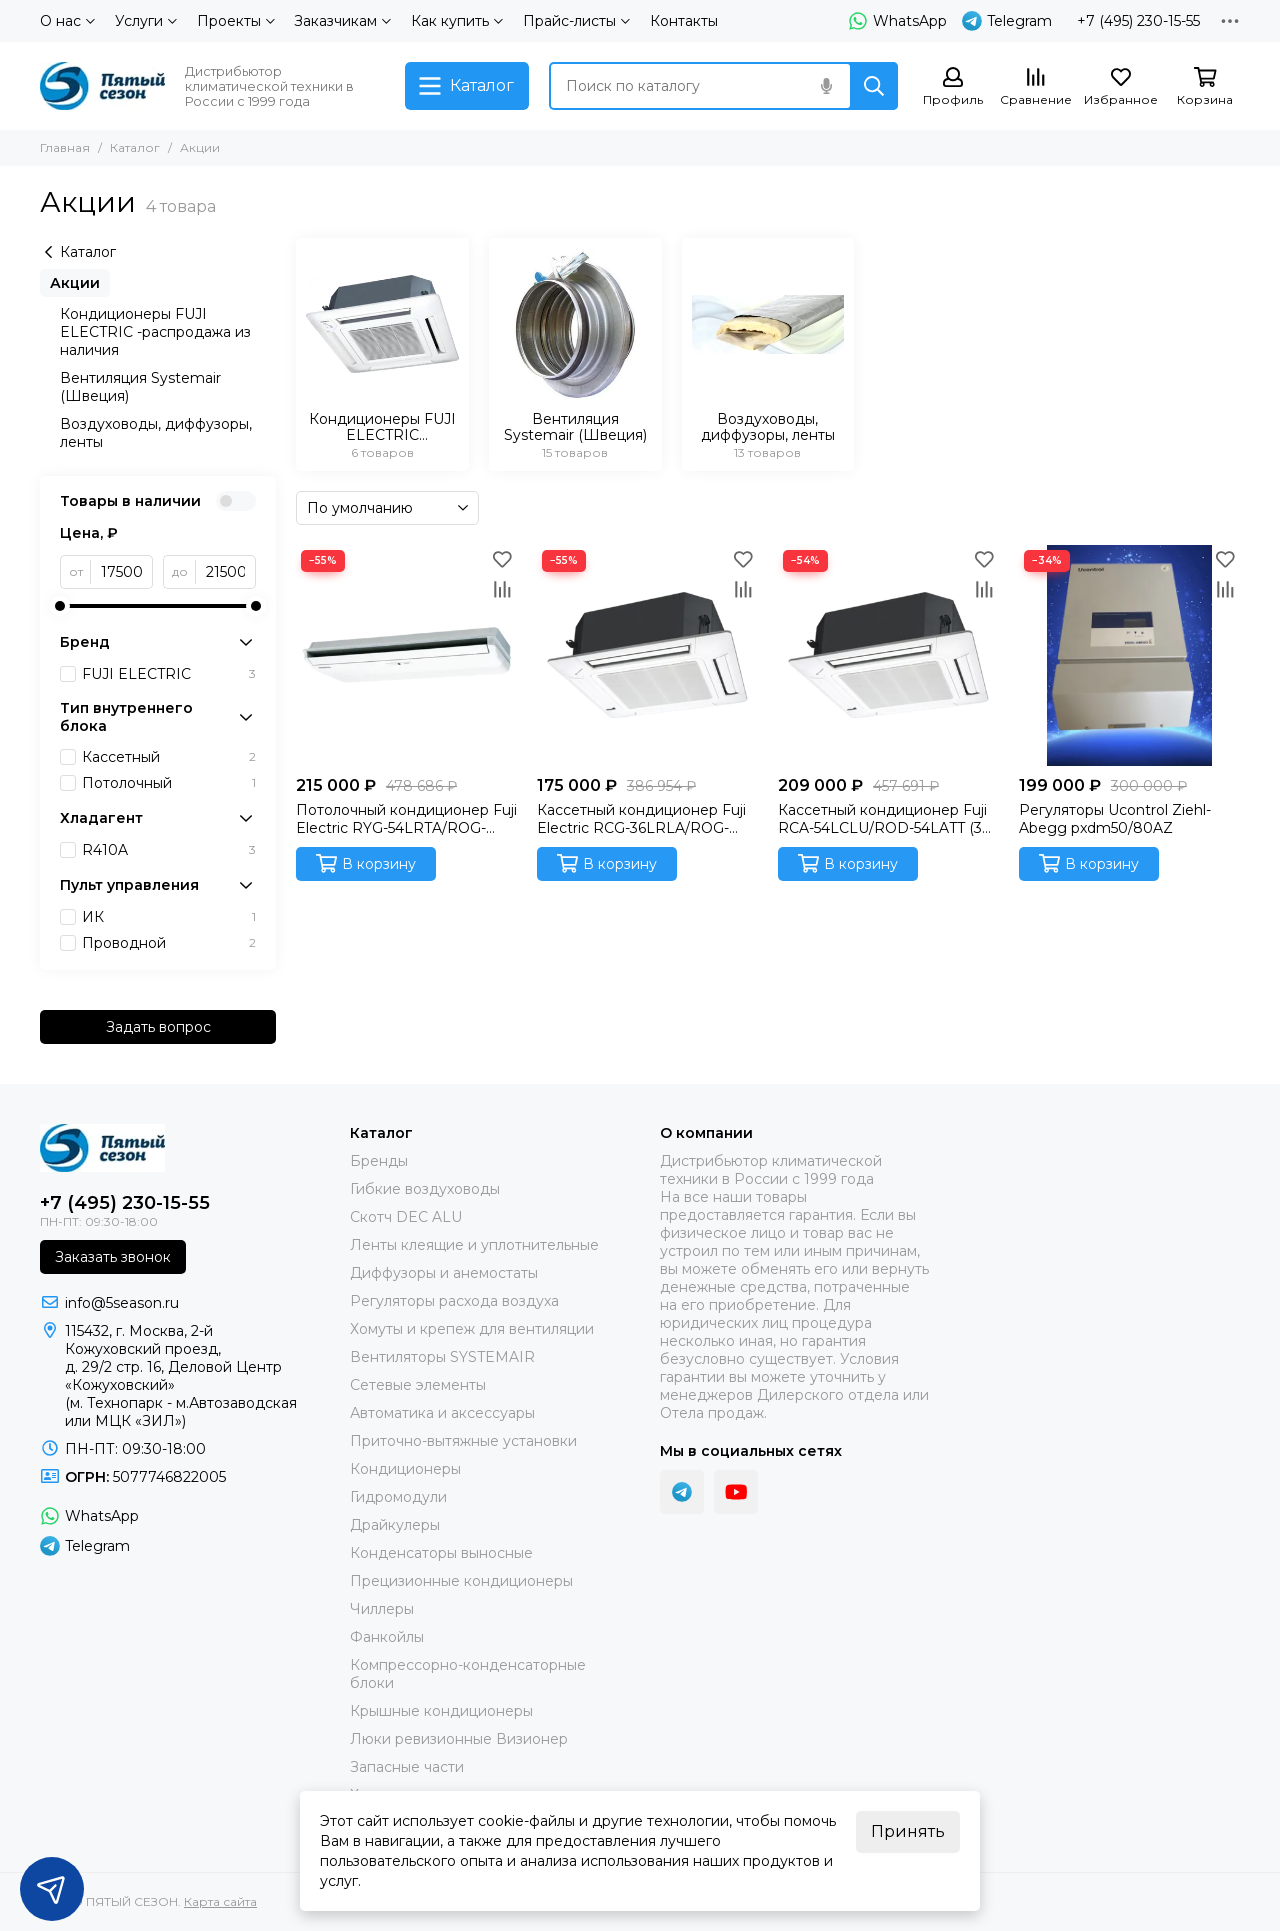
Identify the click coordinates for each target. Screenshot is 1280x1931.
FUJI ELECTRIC (169, 674)
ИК (169, 917)
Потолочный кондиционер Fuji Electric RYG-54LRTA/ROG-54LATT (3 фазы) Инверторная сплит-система (406, 819)
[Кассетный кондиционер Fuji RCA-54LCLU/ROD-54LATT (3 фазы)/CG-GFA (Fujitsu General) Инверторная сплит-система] (888, 655)
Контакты (684, 21)
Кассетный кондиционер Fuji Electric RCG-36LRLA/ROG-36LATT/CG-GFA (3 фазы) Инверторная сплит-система (641, 819)
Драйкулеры (395, 1525)
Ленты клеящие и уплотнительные (474, 1245)
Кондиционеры (405, 1469)
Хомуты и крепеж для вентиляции (472, 1329)
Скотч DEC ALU (406, 1217)
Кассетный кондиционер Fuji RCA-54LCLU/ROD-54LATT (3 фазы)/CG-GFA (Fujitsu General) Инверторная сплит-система (886, 819)
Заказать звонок (113, 1257)
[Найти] (874, 86)
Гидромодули (398, 1497)
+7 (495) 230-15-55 (1138, 21)
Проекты (236, 21)
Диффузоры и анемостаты (444, 1273)
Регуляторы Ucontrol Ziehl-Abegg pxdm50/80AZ (1115, 819)
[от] (122, 572)
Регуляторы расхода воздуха (454, 1301)
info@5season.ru (122, 1303)
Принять (908, 1831)
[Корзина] (1205, 87)
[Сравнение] (1036, 87)
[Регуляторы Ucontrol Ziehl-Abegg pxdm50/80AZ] (1129, 655)
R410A (169, 850)
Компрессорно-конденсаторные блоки (468, 1674)
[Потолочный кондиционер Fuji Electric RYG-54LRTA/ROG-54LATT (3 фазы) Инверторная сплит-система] (406, 655)
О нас (67, 21)
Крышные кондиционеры (441, 1711)
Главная (65, 147)
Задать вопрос (158, 1027)
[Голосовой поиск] (826, 86)
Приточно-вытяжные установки (463, 1441)
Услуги (146, 21)
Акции (75, 283)
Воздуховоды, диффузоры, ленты (156, 433)
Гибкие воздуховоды (425, 1189)
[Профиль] (953, 87)
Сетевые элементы (418, 1385)
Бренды (379, 1161)
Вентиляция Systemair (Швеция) (140, 387)
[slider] (60, 606)
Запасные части (407, 1767)
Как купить (457, 21)
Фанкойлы (387, 1637)
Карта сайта (220, 1901)
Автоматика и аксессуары (442, 1413)
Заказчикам (342, 21)
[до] (226, 572)
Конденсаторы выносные (441, 1553)
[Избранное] (1121, 87)
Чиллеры (382, 1609)
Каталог (135, 147)
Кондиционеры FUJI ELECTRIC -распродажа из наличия (155, 332)
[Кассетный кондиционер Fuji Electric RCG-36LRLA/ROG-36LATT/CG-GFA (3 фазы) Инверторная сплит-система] (647, 655)
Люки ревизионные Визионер (459, 1739)
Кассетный (169, 757)
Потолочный (169, 783)
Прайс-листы (576, 21)
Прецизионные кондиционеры (461, 1581)
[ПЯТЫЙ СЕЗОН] (102, 86)
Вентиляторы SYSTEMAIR (442, 1357)
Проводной (169, 943)
